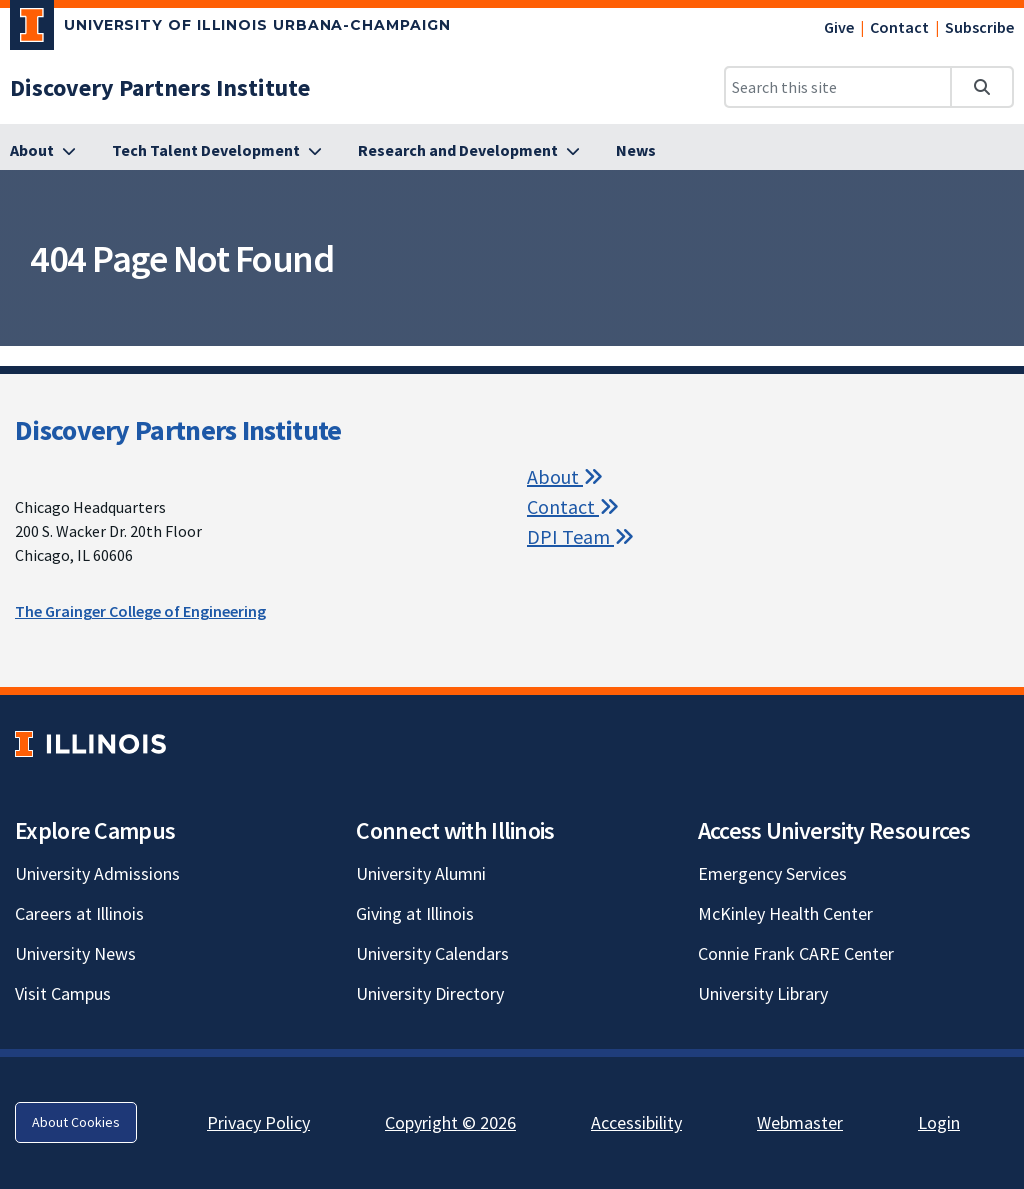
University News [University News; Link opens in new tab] (75, 953)
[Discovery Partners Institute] (160, 87)
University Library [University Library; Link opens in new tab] (763, 993)
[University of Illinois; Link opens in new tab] (90, 743)
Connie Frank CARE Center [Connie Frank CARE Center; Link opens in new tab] (796, 953)
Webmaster (800, 1122)
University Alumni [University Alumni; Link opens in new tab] (421, 873)
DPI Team (580, 536)
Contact (899, 27)
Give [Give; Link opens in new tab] (839, 27)
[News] (636, 151)
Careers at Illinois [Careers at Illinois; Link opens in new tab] (79, 913)
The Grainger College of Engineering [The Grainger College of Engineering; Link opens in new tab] (140, 611)
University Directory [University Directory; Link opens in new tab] (430, 993)
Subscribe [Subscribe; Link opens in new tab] (979, 27)
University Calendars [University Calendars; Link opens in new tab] (432, 953)
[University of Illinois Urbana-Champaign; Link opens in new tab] (230, 29)
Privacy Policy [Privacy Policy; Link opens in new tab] (258, 1122)
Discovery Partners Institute (178, 430)
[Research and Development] (469, 151)
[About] (43, 151)
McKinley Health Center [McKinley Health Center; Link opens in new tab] (785, 913)
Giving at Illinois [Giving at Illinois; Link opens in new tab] (415, 913)
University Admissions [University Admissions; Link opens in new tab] (97, 873)
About (565, 476)
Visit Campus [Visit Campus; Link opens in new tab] (63, 993)
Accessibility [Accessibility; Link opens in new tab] (636, 1122)
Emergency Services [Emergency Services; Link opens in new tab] (772, 873)
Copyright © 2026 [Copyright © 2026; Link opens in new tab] (450, 1122)
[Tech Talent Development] (217, 151)
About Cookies (76, 1122)
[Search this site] (838, 87)
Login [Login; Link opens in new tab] (939, 1122)
